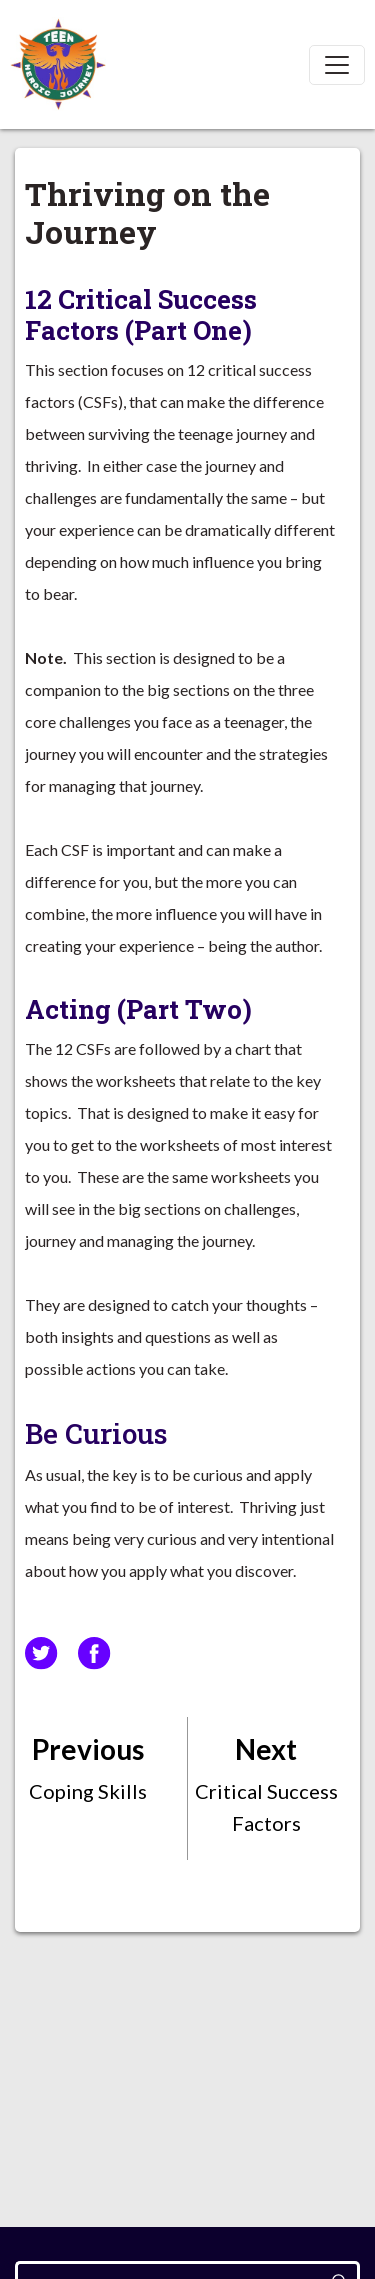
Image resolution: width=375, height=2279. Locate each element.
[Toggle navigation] (337, 65)
